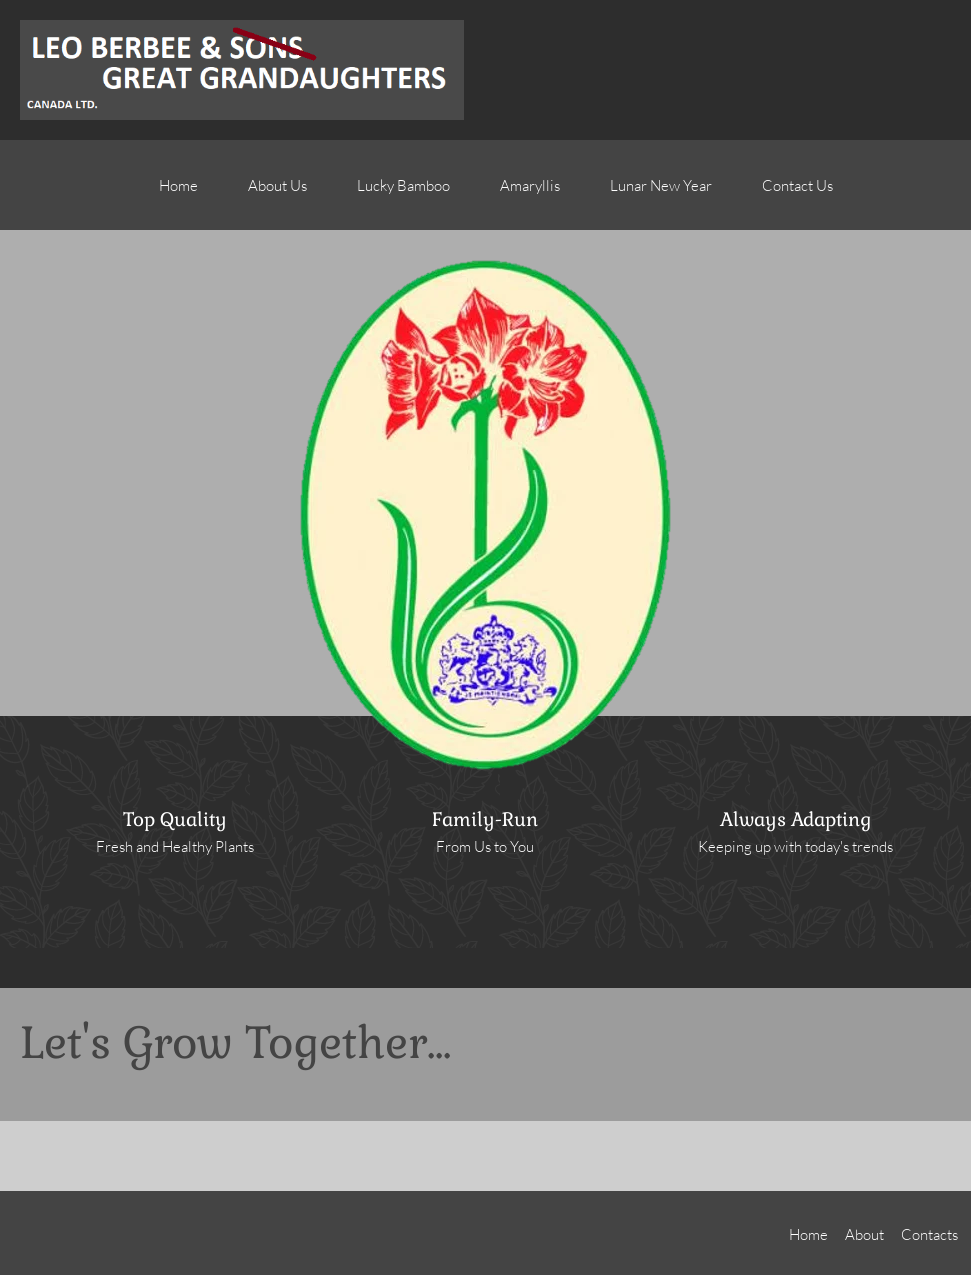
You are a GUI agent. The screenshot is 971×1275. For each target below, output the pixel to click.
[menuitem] (178, 195)
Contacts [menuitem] (929, 1234)
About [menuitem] (864, 1234)
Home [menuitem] (808, 1234)
